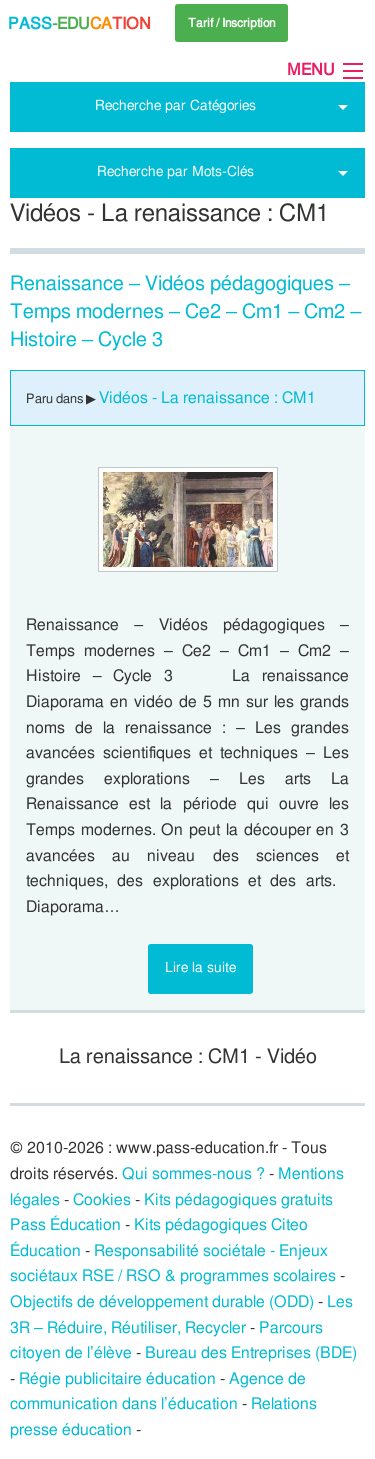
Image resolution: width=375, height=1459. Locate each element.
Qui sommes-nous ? (193, 1174)
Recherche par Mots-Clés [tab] (175, 171)
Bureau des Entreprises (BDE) (251, 1353)
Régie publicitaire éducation (117, 1379)
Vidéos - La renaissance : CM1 (207, 398)
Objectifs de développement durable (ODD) (162, 1302)
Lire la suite (200, 967)
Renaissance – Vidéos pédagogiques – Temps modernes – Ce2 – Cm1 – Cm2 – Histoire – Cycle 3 (186, 312)
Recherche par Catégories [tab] (175, 105)
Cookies (102, 1200)
